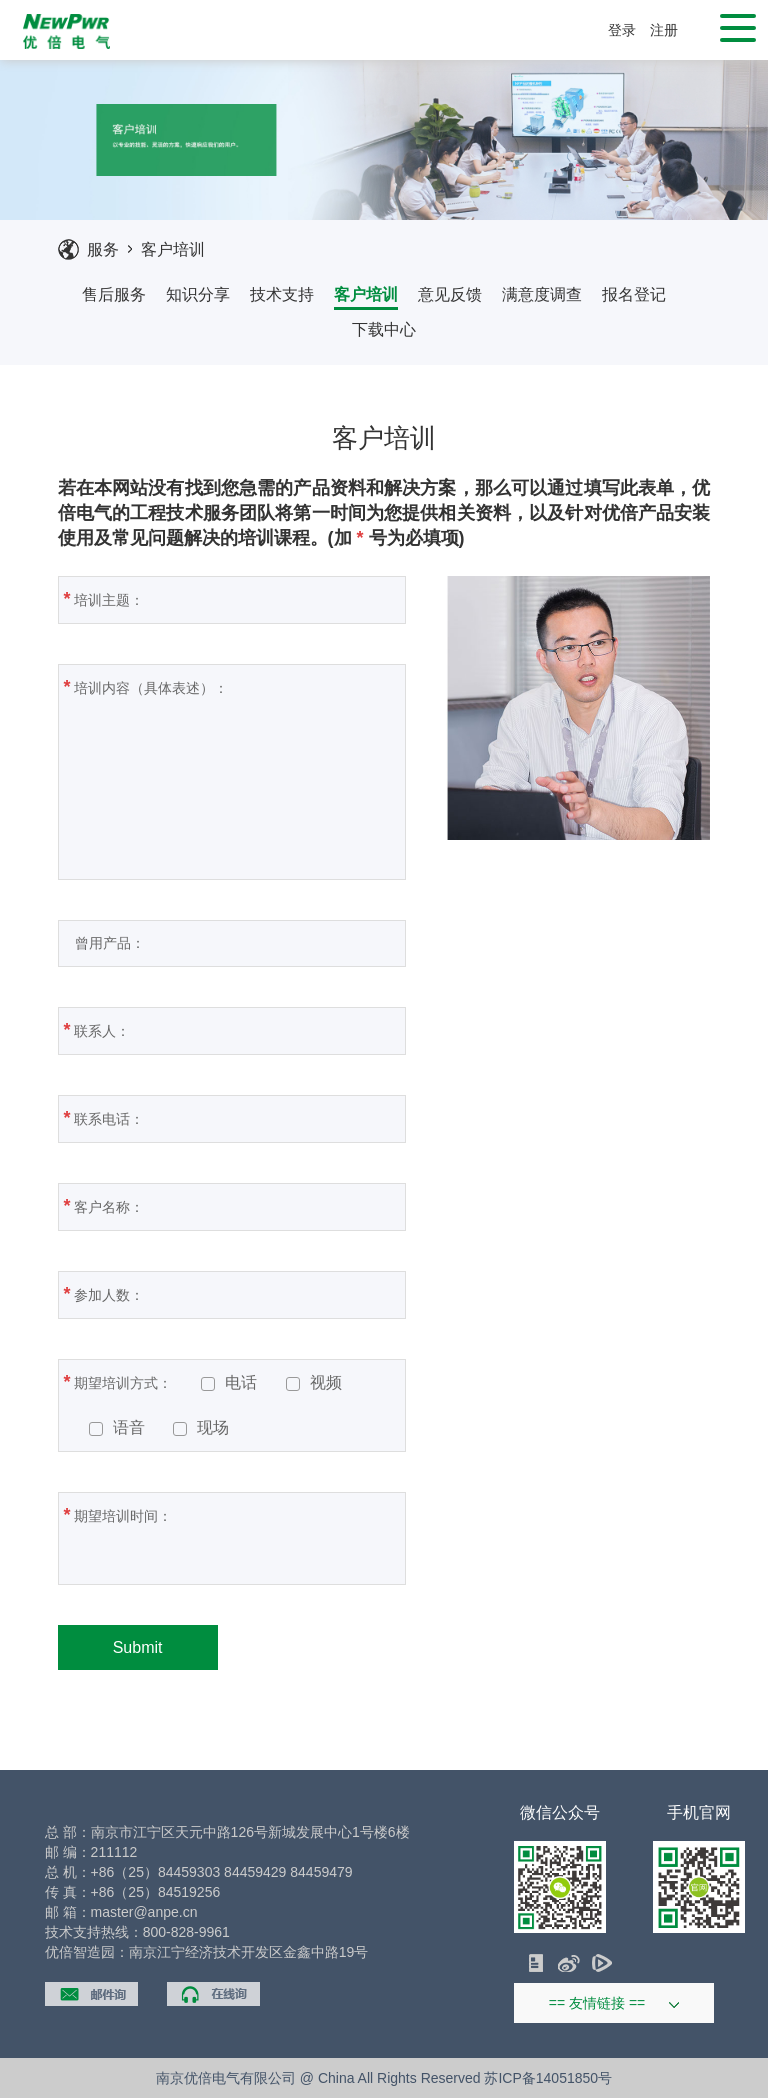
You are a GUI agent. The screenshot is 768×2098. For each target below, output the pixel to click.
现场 (201, 1428)
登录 (622, 30)
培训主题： (232, 599)
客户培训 (173, 249)
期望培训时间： (192, 1537)
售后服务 (114, 294)
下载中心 (384, 329)
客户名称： (232, 1206)
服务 (103, 249)
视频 (314, 1383)
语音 (117, 1428)
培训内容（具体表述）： (226, 769)
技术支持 (282, 294)
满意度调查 (542, 294)
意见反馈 (450, 294)
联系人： (225, 1030)
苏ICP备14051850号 (548, 2078)
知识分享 (198, 294)
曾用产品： (232, 943)
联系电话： (232, 1118)
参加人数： (232, 1294)
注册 (664, 30)
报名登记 (634, 294)
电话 (229, 1383)
